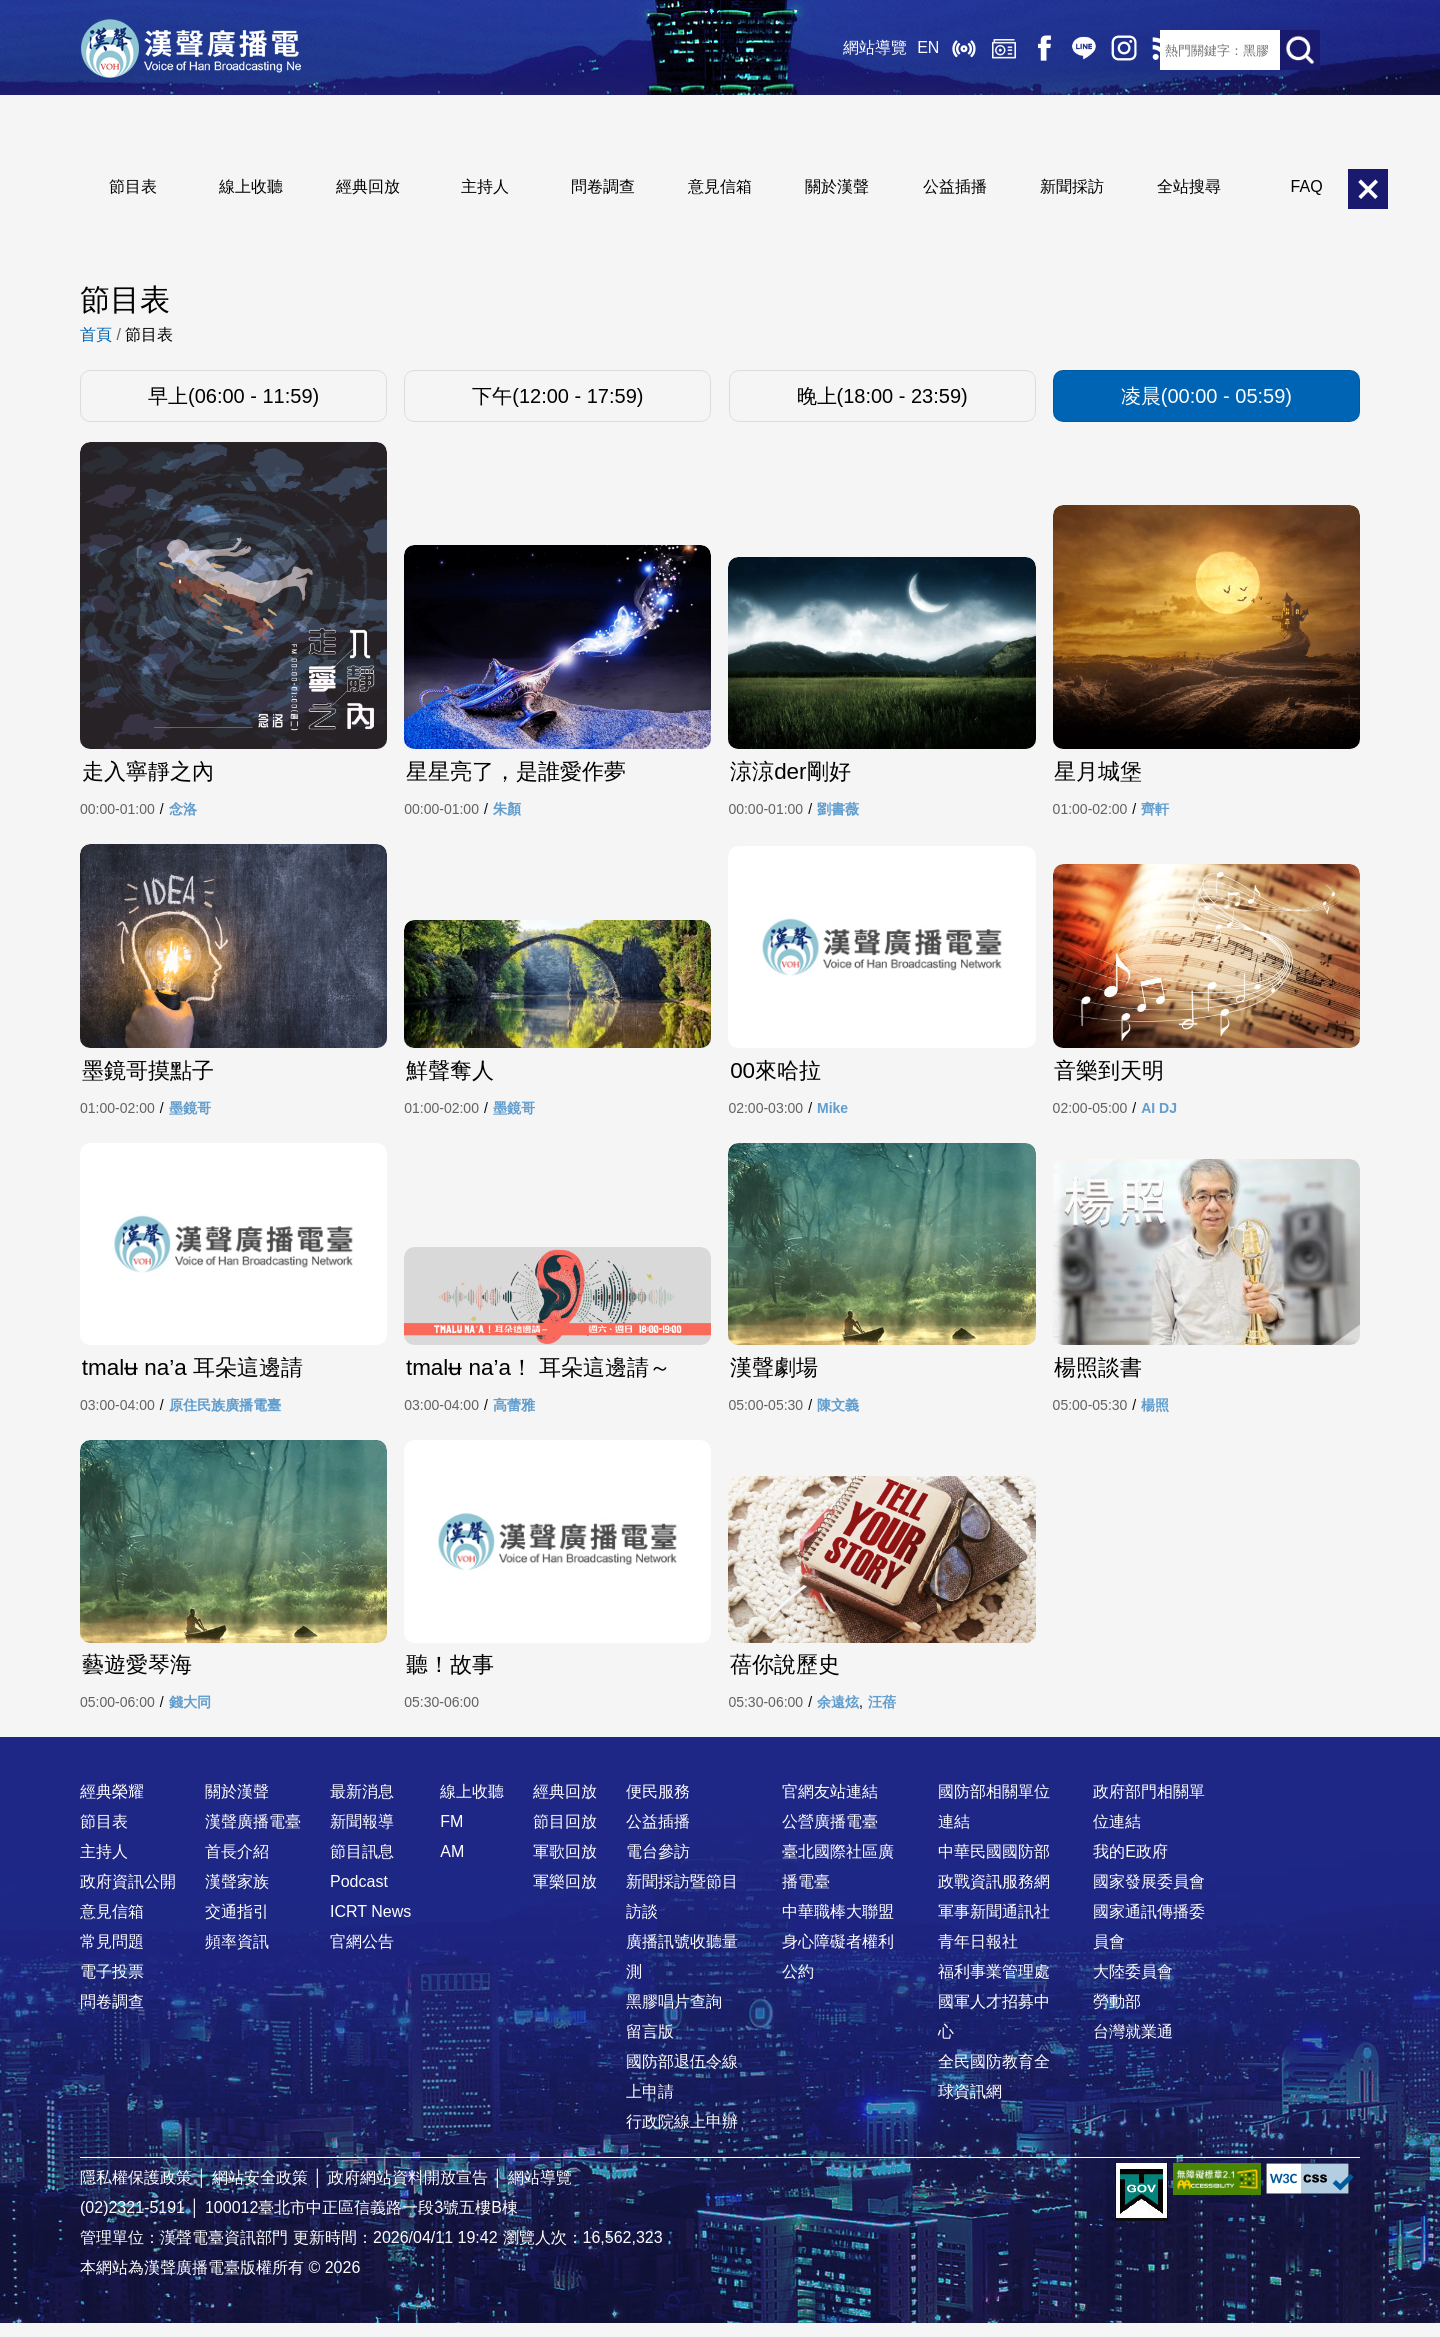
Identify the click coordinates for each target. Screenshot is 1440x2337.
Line (1060, 50)
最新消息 (362, 1805)
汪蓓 (882, 1716)
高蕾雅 (514, 1415)
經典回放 (980, 50)
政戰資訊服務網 (994, 1895)
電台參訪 (658, 1865)
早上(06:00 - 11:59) (233, 396)
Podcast (359, 1895)
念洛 (183, 812)
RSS (1140, 50)
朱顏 (507, 812)
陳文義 (838, 1415)
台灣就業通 (1133, 2045)
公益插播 (955, 186)
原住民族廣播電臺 (225, 1415)
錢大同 (190, 1716)
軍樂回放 (565, 1895)
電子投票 (112, 1985)
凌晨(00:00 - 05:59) (1206, 396)
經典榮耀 (112, 1805)
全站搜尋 (1189, 186)
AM (452, 1865)
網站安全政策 (260, 2191)
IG (1100, 50)
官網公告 (362, 1955)
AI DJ (1159, 1115)
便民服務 (658, 1805)
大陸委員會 (1133, 1985)
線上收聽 (940, 50)
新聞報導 (362, 1835)
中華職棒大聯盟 (838, 1925)
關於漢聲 (837, 186)
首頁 (96, 334)
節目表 (133, 186)
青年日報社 (978, 1955)
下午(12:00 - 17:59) (557, 396)
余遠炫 (838, 1716)
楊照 (1155, 1415)
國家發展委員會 (1149, 1895)
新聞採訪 (1072, 186)
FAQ (1307, 186)
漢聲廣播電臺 (205, 50)
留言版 (650, 2045)
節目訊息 (362, 1865)
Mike (832, 1115)
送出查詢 (1300, 50)
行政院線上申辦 (682, 2135)
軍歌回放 (565, 1865)
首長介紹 (237, 1865)
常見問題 (112, 1955)
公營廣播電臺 (830, 1835)
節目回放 (565, 1835)
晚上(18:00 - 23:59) (882, 396)
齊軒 (1155, 812)
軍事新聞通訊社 (994, 1925)
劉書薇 (838, 812)
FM (451, 1835)
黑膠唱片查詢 (674, 2015)
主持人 (485, 186)
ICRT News (370, 1925)
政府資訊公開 (128, 1895)
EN (904, 49)
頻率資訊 (237, 1955)
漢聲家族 (237, 1895)
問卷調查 (603, 186)
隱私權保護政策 (136, 2191)
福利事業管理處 (994, 1985)
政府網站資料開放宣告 (408, 2191)
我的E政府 (1130, 1865)
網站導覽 (851, 49)
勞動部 (1117, 2015)
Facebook (1020, 50)
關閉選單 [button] (1368, 189)
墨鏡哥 (190, 1115)
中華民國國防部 (994, 1865)
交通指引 (237, 1925)
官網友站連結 (830, 1805)
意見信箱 (720, 186)
